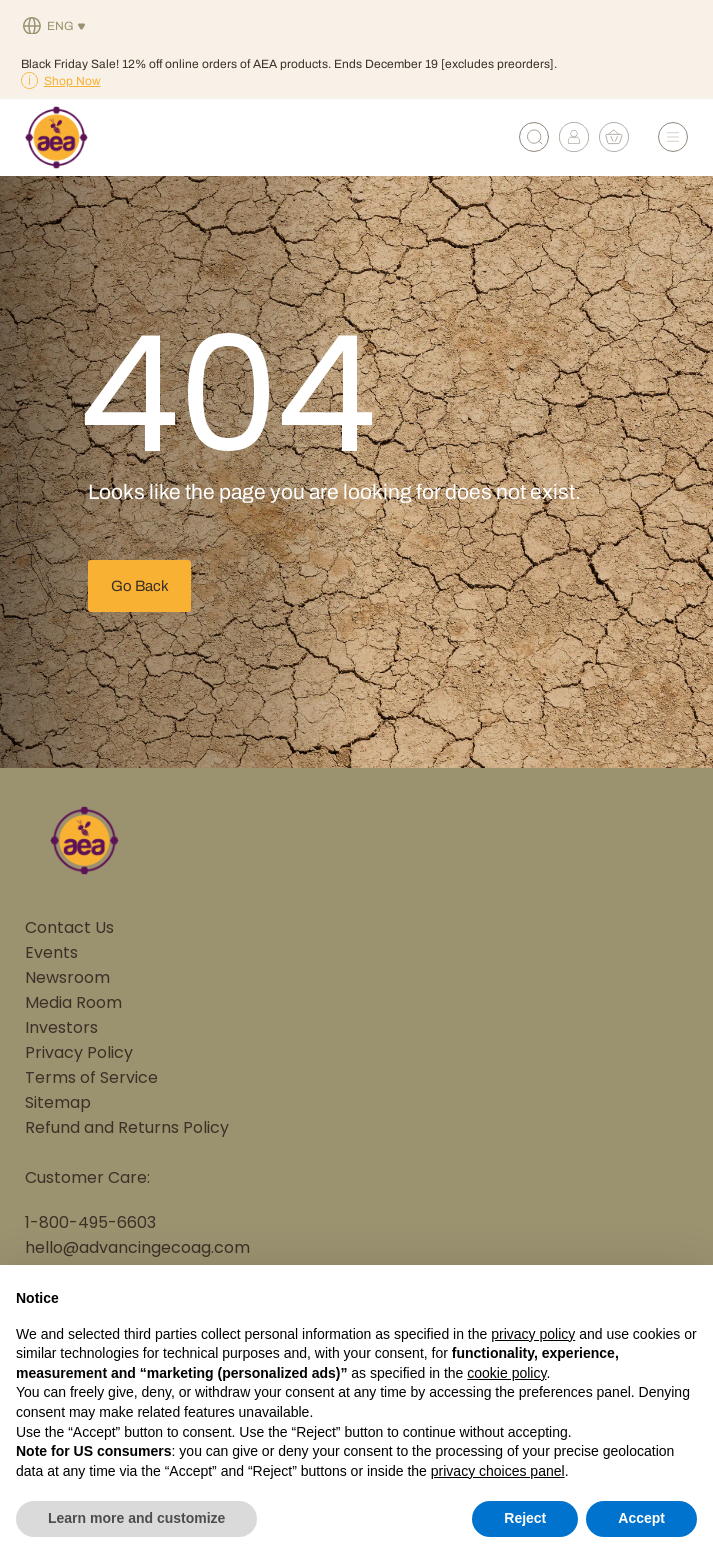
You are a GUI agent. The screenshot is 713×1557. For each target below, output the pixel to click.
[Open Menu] (673, 137)
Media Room (73, 1004)
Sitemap (58, 1104)
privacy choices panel (498, 1471)
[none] (54, 26)
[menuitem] (54, 26)
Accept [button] (641, 1518)
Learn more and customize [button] (136, 1518)
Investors (61, 1029)
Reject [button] (525, 1518)
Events (51, 954)
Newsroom (67, 979)
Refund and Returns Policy (127, 1129)
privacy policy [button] (533, 1334)
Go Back (140, 586)
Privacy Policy (79, 1054)
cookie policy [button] (506, 1373)
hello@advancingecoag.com (137, 1249)
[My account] (574, 147)
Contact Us (69, 929)
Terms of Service (91, 1079)
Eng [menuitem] (60, 27)
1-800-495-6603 (90, 1224)
